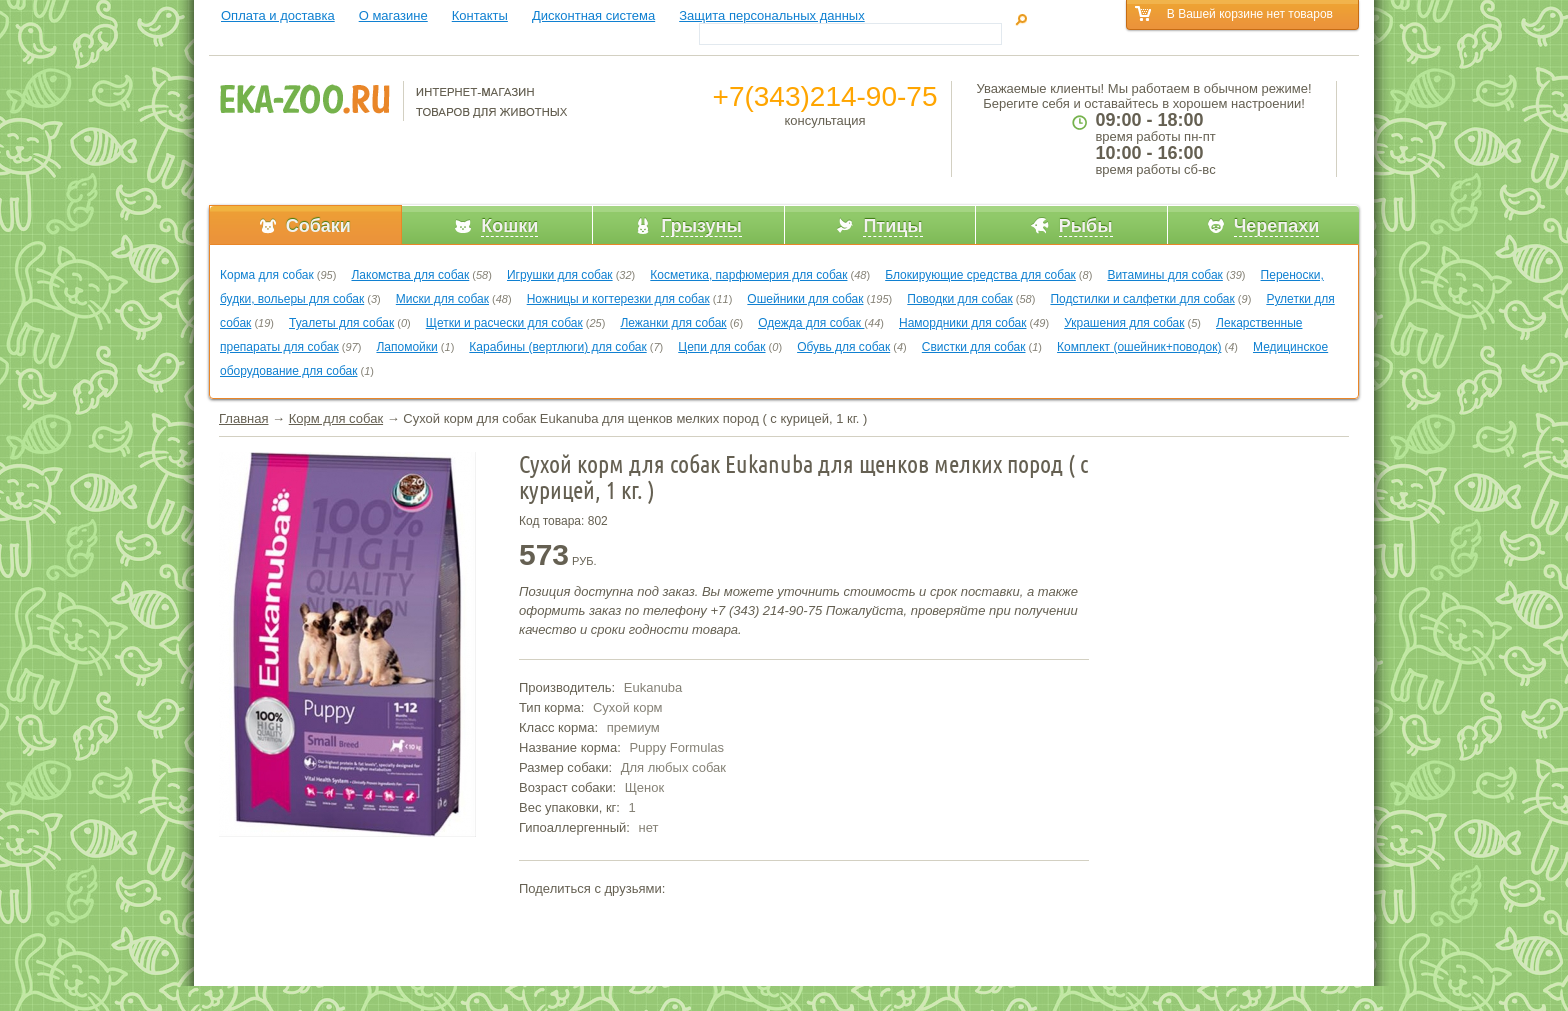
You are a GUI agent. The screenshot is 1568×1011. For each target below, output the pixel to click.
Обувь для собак (843, 347)
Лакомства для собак (410, 275)
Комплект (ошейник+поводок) (1139, 347)
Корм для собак (336, 418)
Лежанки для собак (673, 323)
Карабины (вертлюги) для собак (557, 347)
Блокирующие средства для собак (980, 275)
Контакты (480, 15)
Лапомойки (406, 347)
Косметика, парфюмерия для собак (748, 275)
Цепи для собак (721, 347)
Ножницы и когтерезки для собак (618, 299)
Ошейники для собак (805, 299)
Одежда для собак (811, 323)
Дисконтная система (593, 15)
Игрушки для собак (560, 275)
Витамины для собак (1164, 275)
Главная (243, 418)
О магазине (393, 15)
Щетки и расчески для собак (504, 323)
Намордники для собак (962, 323)
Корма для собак (267, 275)
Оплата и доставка (278, 15)
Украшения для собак (1124, 323)
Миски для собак (442, 299)
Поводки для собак (959, 299)
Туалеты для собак (341, 323)
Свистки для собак (974, 347)
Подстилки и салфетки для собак (1142, 299)
